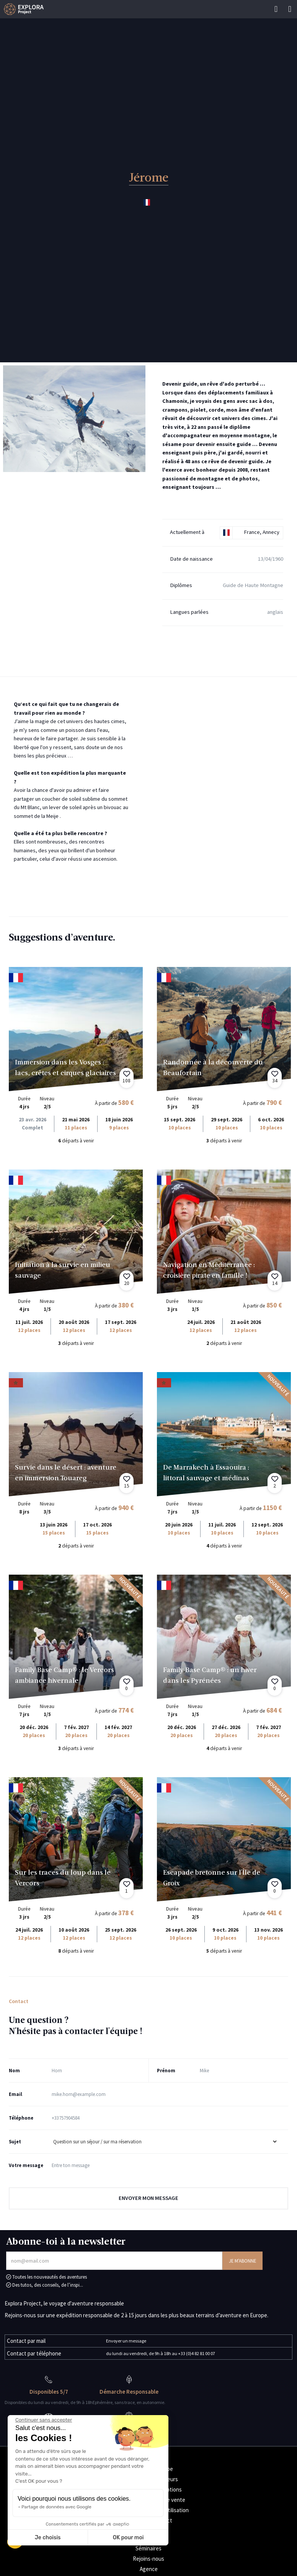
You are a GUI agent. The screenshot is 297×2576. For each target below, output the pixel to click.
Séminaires (148, 2548)
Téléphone (21, 2118)
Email (15, 2094)
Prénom (166, 2070)
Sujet (15, 2141)
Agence (149, 2569)
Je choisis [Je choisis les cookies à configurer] (48, 2537)
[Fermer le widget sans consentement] (43, 2420)
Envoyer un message (126, 2341)
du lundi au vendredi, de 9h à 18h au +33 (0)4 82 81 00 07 (160, 2353)
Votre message (26, 2165)
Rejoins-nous (148, 2558)
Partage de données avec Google (56, 2506)
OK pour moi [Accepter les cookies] (128, 2537)
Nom (14, 2070)
